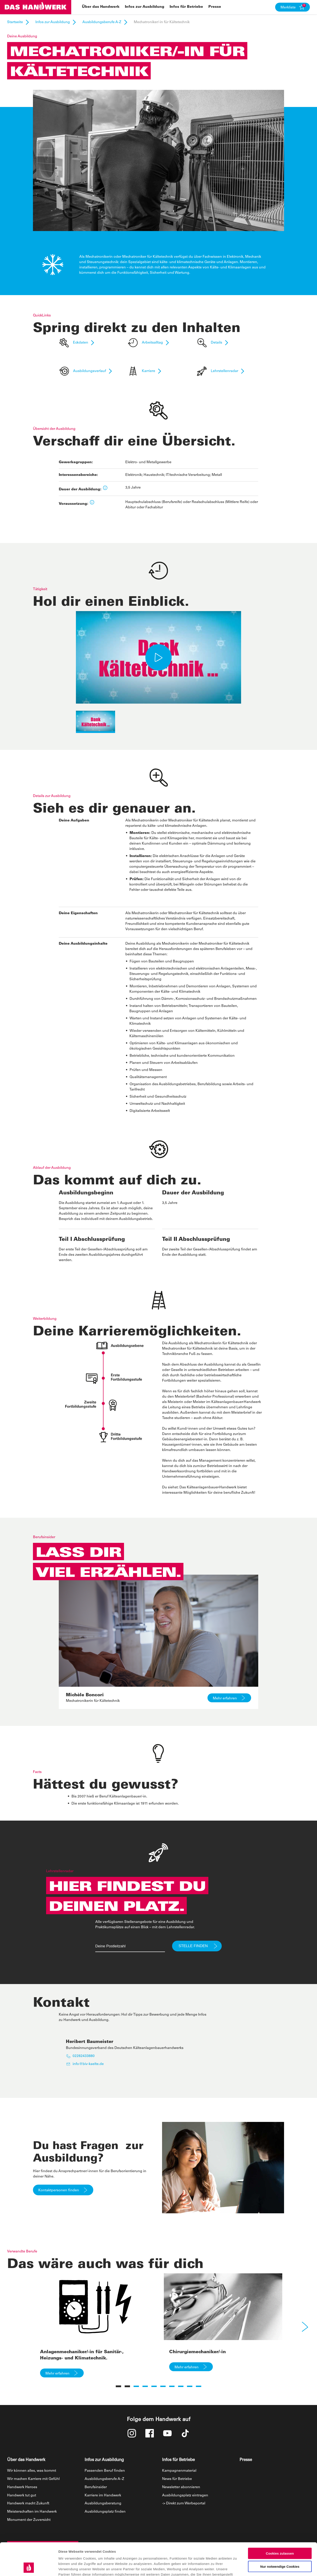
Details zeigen (237, 2567)
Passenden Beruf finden (105, 2471)
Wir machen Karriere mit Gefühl (33, 2479)
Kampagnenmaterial (179, 2471)
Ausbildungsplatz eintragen (185, 2495)
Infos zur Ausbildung (144, 7)
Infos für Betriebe (178, 2460)
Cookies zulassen (280, 2523)
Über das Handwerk (101, 7)
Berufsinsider (96, 2487)
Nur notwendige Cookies (279, 2536)
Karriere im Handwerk (103, 2495)
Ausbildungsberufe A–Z (104, 2479)
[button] (292, 7)
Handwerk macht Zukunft (28, 2503)
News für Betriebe (177, 2479)
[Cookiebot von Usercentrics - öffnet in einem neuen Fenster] (28, 2567)
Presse (214, 7)
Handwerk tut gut (21, 2495)
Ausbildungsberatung (103, 2503)
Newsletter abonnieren (181, 2487)
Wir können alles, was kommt (31, 2471)
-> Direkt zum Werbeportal (183, 2503)
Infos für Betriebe (186, 7)
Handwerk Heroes (22, 2487)
